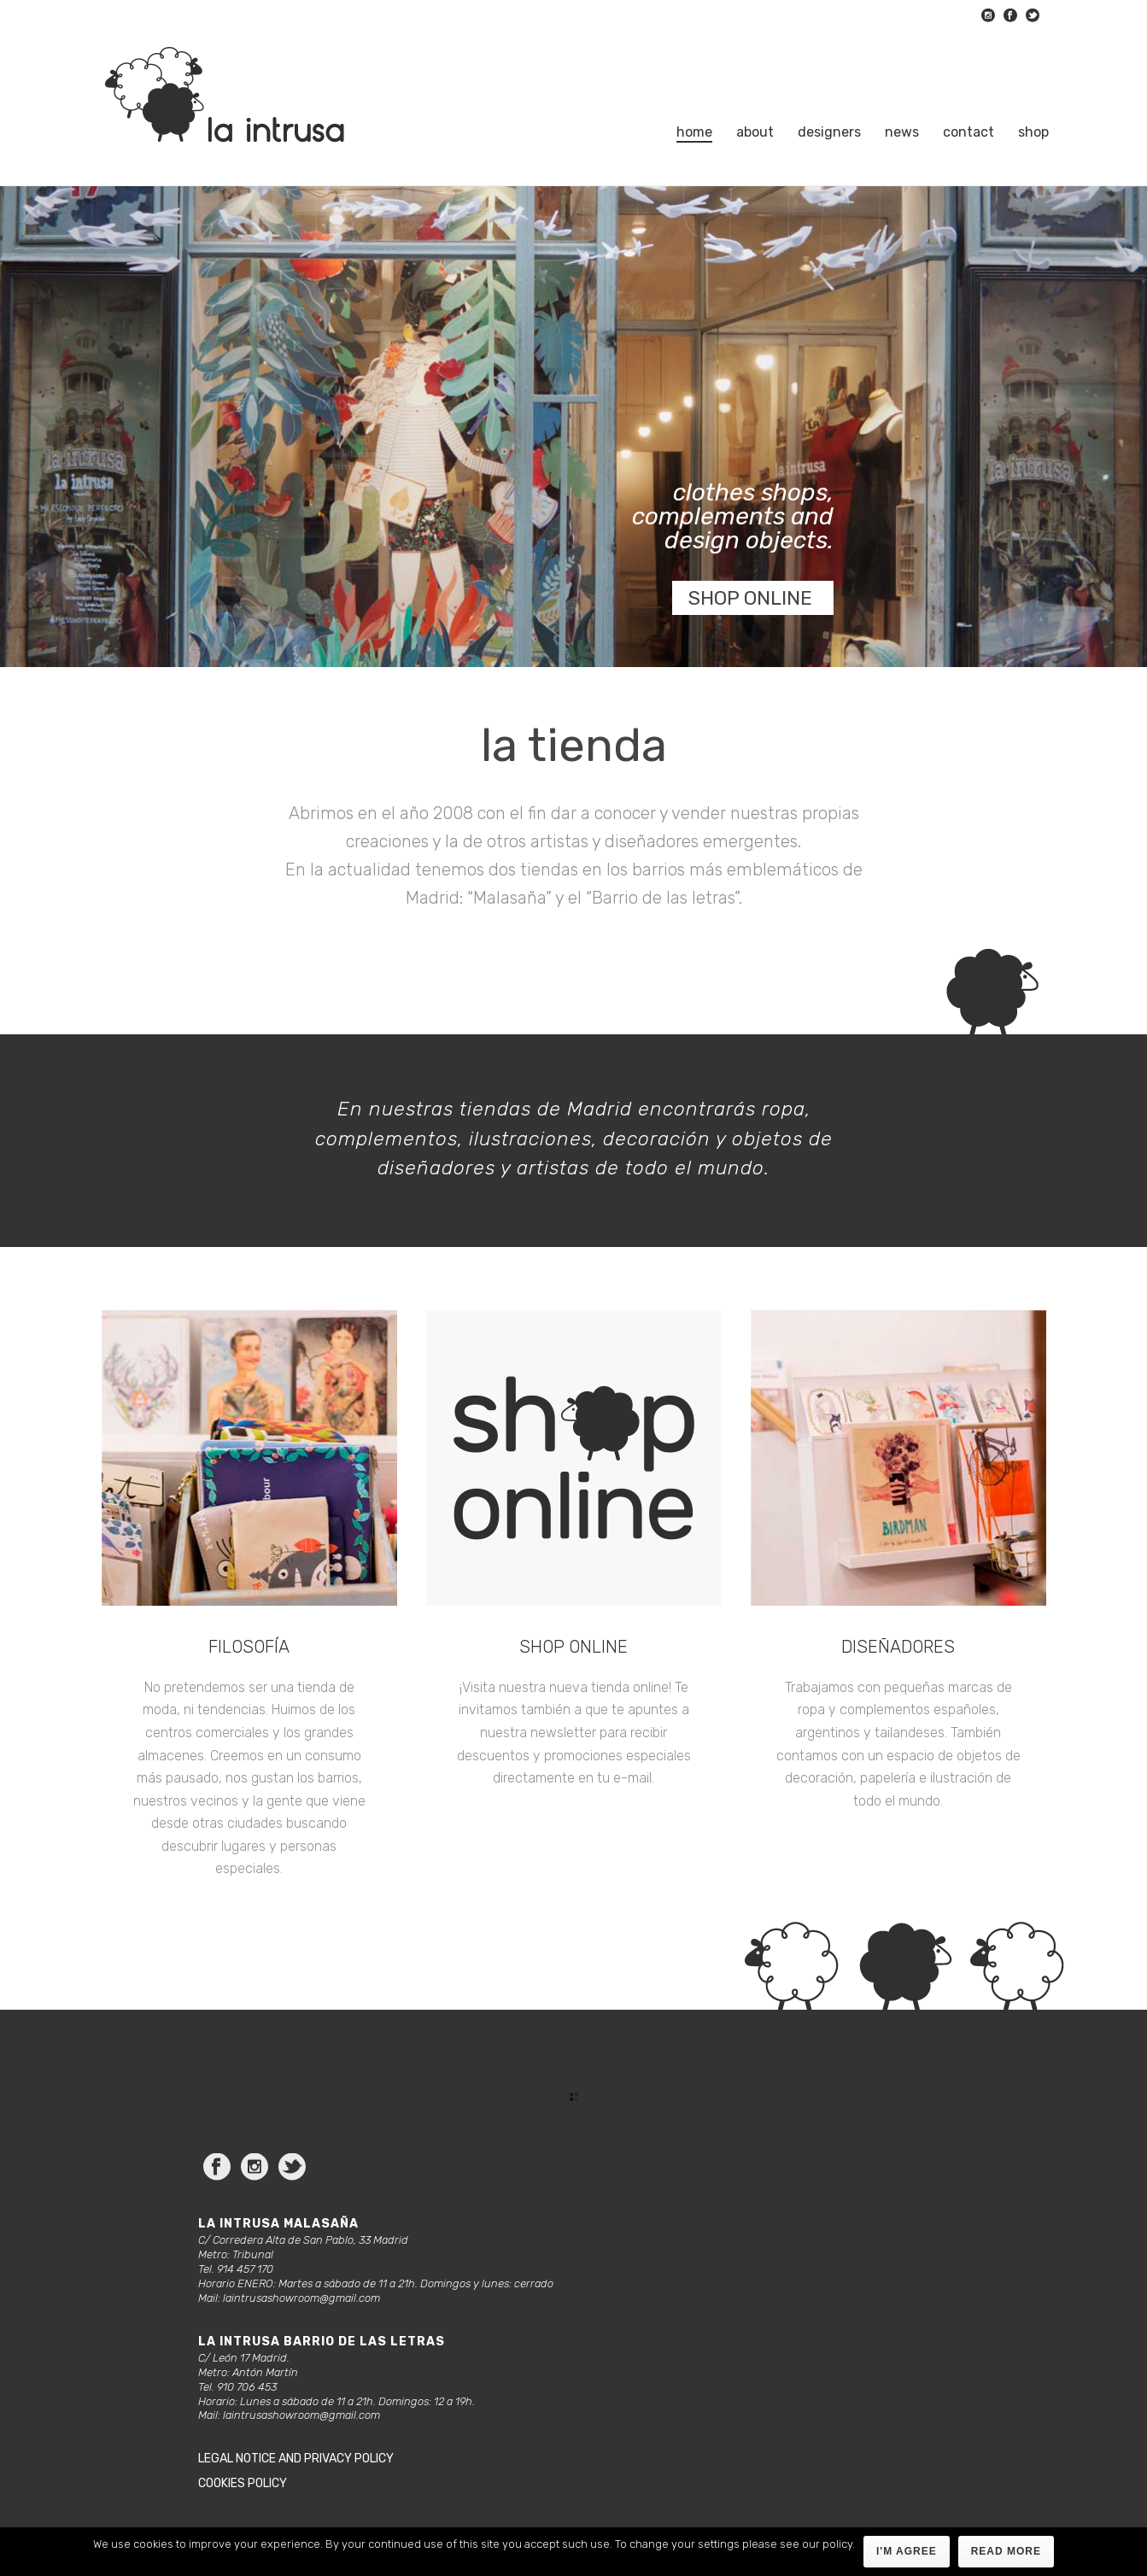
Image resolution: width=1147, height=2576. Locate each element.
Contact (968, 132)
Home (694, 132)
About (755, 132)
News (902, 132)
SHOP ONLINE (750, 598)
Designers (829, 132)
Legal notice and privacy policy (296, 2458)
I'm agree (906, 2551)
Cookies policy (242, 2483)
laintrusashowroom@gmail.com (301, 2298)
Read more (1006, 2551)
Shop (1033, 132)
